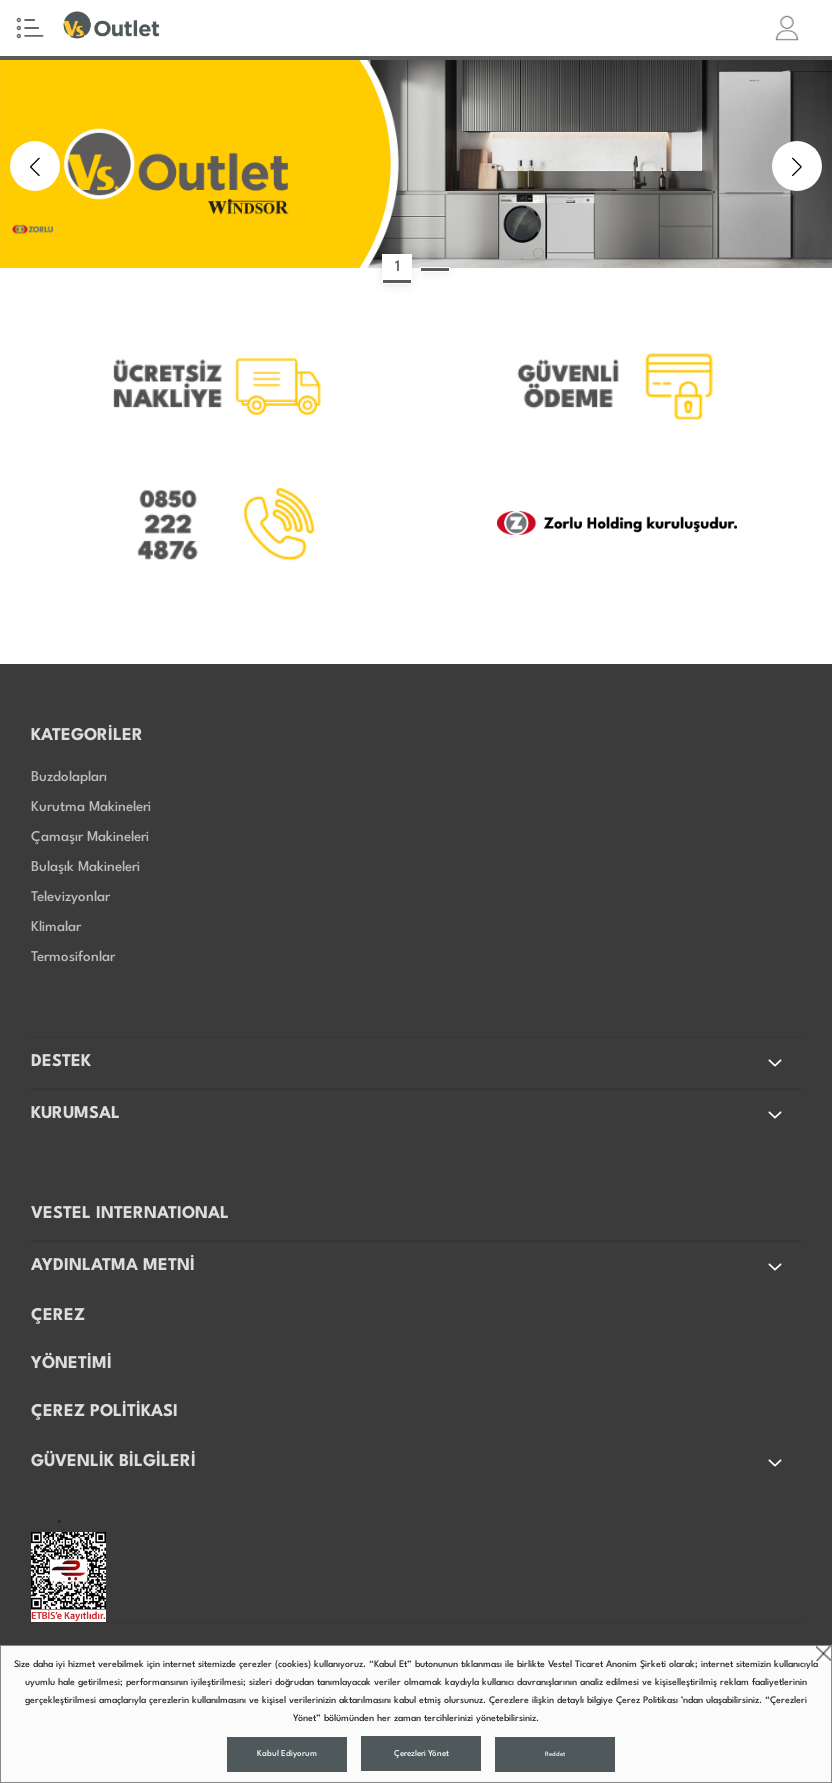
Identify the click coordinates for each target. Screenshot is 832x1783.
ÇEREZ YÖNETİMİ (71, 1339)
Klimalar (56, 927)
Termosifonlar (73, 957)
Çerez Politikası (647, 1700)
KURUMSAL (408, 1115)
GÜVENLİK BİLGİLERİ (408, 1463)
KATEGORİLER (87, 735)
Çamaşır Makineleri (90, 837)
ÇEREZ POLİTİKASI (104, 1411)
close (823, 1653)
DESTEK (408, 1063)
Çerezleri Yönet (421, 1754)
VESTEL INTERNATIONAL (130, 1213)
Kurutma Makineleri (91, 807)
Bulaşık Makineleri (85, 867)
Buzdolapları (69, 777)
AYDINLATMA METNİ (408, 1267)
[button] (35, 166)
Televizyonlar (70, 897)
